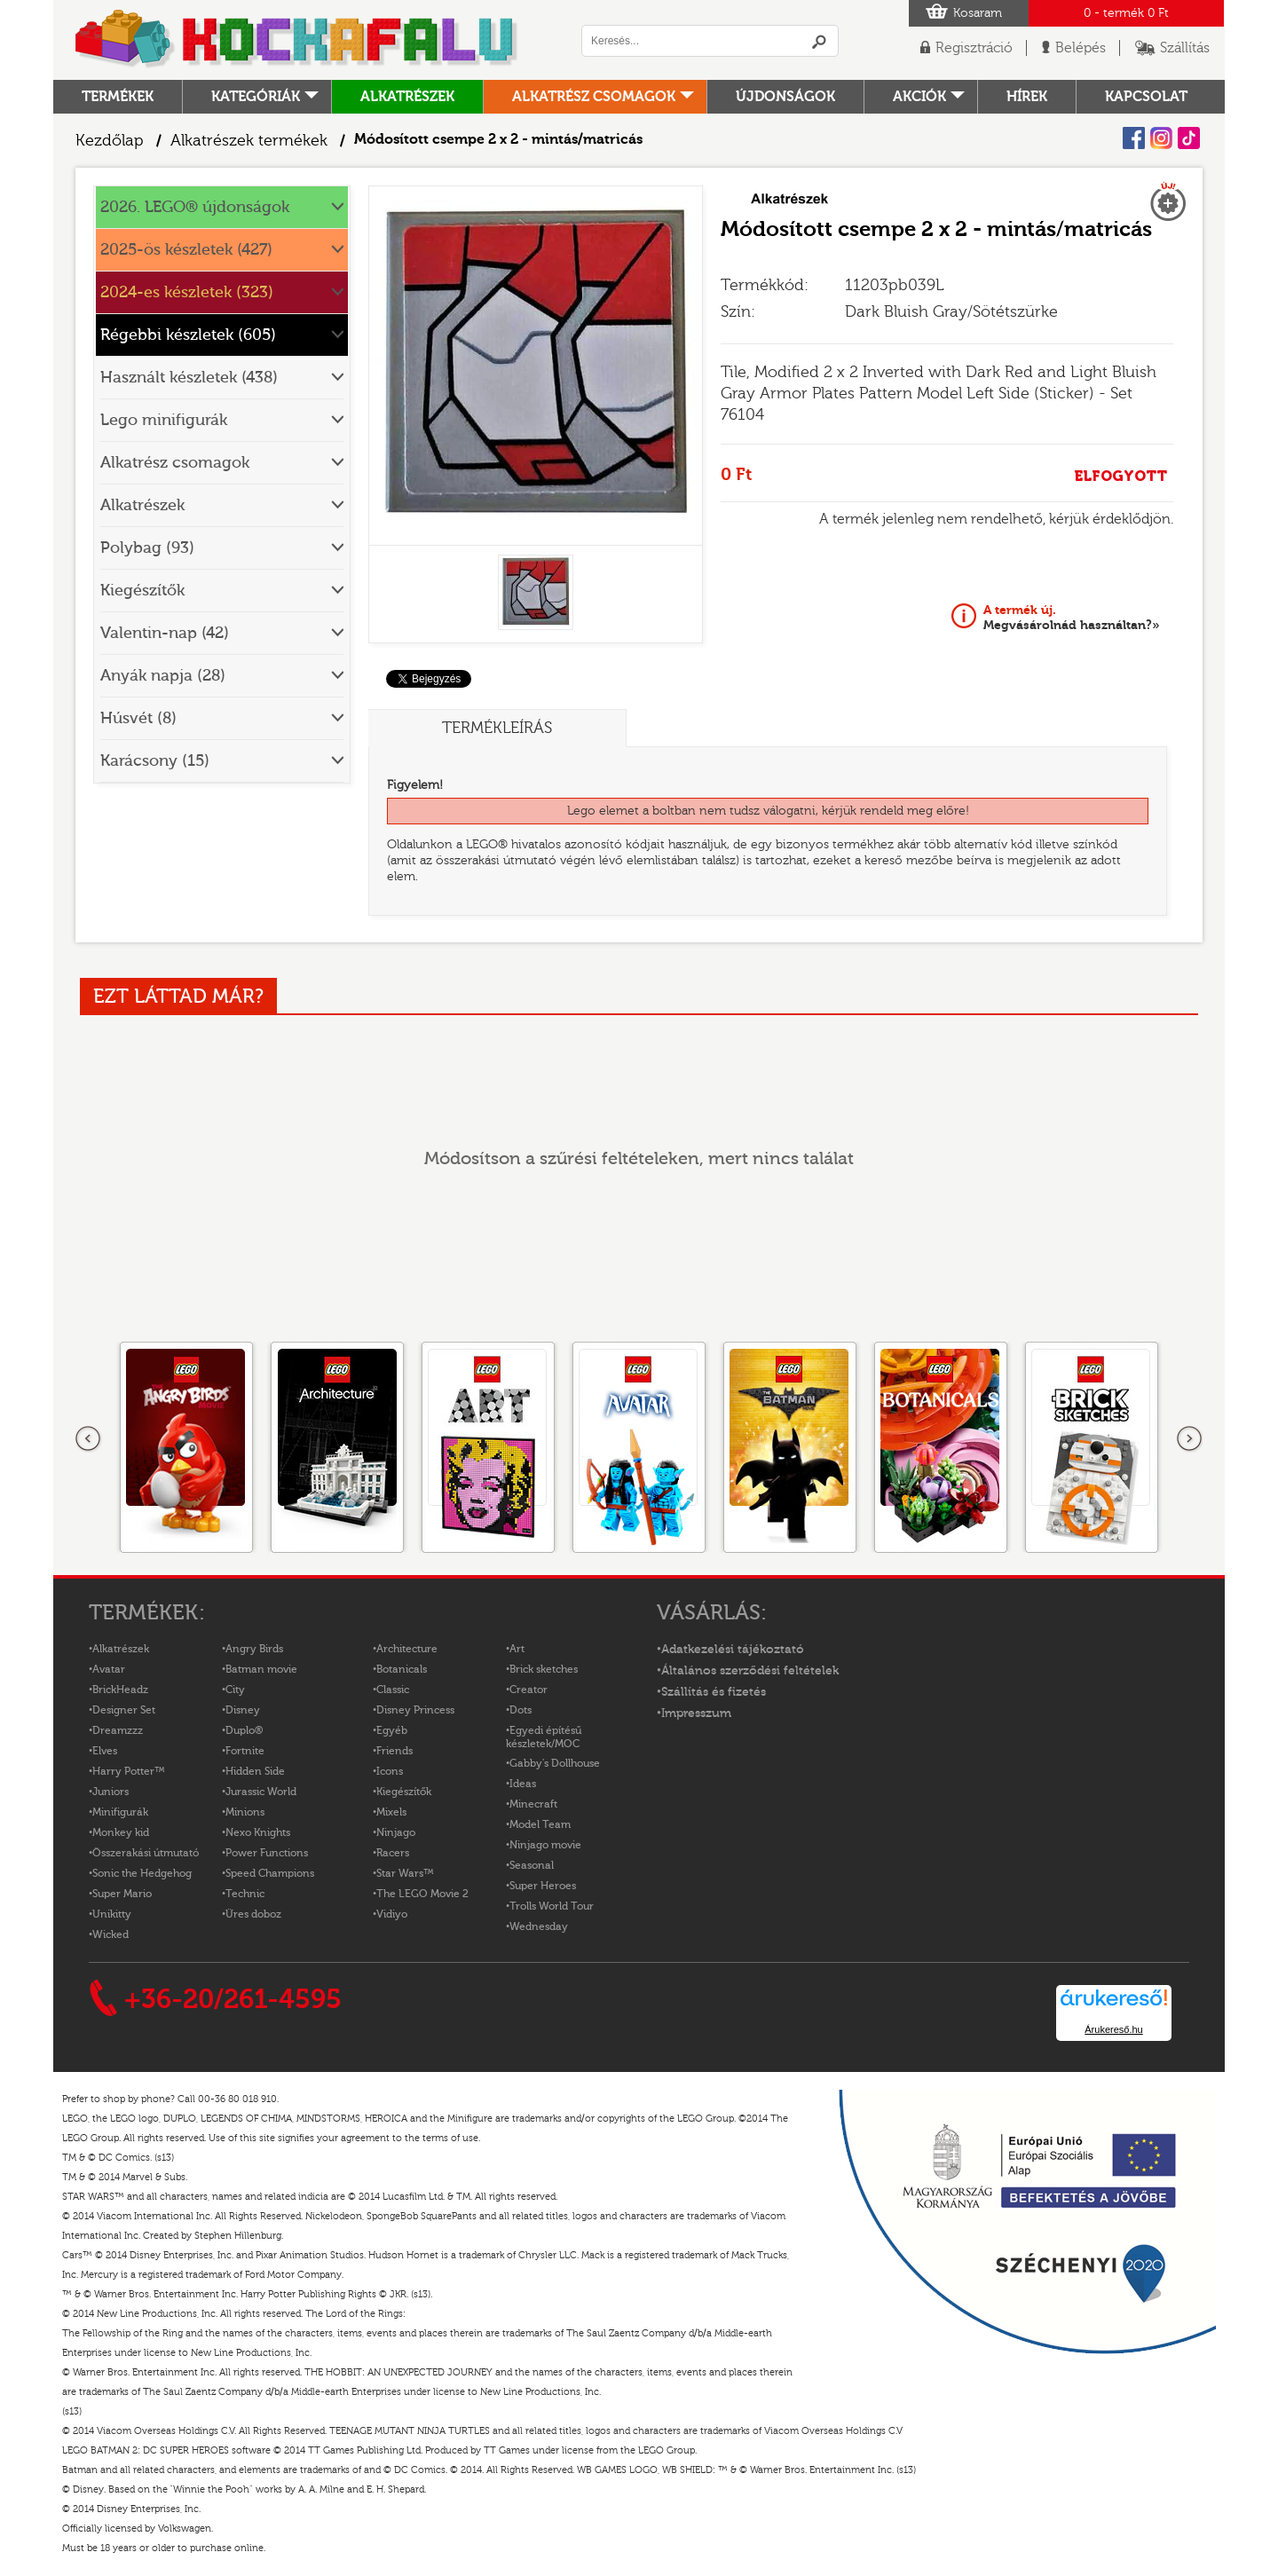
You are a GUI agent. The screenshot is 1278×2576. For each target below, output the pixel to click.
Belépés (1080, 48)
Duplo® (244, 1730)
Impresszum (696, 1713)
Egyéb (391, 1730)
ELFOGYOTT (1120, 476)
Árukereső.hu (1113, 2029)
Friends (394, 1751)
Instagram (1161, 138)
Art (517, 1648)
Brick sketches (543, 1669)
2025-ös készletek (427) (186, 249)
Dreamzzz (117, 1730)
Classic (392, 1689)
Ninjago (395, 1832)
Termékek (118, 97)
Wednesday (538, 1926)
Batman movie (261, 1669)
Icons (389, 1771)
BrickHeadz (120, 1689)
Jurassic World (260, 1791)
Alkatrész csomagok (593, 97)
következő (1189, 1439)
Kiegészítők (142, 590)
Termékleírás (497, 728)
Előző (88, 1439)
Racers (392, 1853)
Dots (520, 1710)
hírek (1026, 97)
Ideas (522, 1783)
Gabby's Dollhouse (554, 1763)
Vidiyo (391, 1914)
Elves (104, 1751)
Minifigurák (120, 1812)
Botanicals (401, 1669)
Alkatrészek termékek (248, 140)
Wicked (110, 1934)
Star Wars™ (405, 1873)
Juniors (110, 1791)
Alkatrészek (407, 97)
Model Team (540, 1824)
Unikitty (111, 1914)
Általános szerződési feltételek (750, 1671)
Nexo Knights (257, 1832)
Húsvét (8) (138, 718)
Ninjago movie (545, 1845)
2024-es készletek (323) (186, 292)
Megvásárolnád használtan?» (1071, 618)
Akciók (919, 97)
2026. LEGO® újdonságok (194, 207)
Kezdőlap (109, 140)
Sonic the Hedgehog (142, 1873)
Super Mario (122, 1893)
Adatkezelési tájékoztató (732, 1649)
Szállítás (1185, 48)
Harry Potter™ (128, 1771)
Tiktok (1189, 138)
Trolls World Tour (551, 1906)
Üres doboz (253, 1914)
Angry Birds (254, 1648)
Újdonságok (785, 97)
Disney (242, 1710)
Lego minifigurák (163, 420)
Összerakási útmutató (145, 1853)
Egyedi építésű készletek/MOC (543, 1737)
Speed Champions (269, 1873)
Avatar (108, 1669)
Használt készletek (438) (189, 377)
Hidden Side (255, 1771)
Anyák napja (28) (162, 675)
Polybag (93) (147, 548)
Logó (297, 39)
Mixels (391, 1812)
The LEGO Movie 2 (422, 1893)
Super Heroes (542, 1885)
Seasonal (531, 1865)
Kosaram (977, 13)
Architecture (407, 1648)
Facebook (1134, 138)
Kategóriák (255, 97)
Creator (528, 1689)
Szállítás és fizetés (713, 1692)
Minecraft (533, 1804)
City (235, 1689)
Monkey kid (120, 1832)
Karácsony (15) (154, 761)
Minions (244, 1812)
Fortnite (244, 1751)
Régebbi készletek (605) (188, 335)
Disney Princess (415, 1710)
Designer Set (123, 1710)
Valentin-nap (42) (164, 633)
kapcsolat (1146, 97)
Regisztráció (974, 48)
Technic (244, 1893)
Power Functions (266, 1853)
